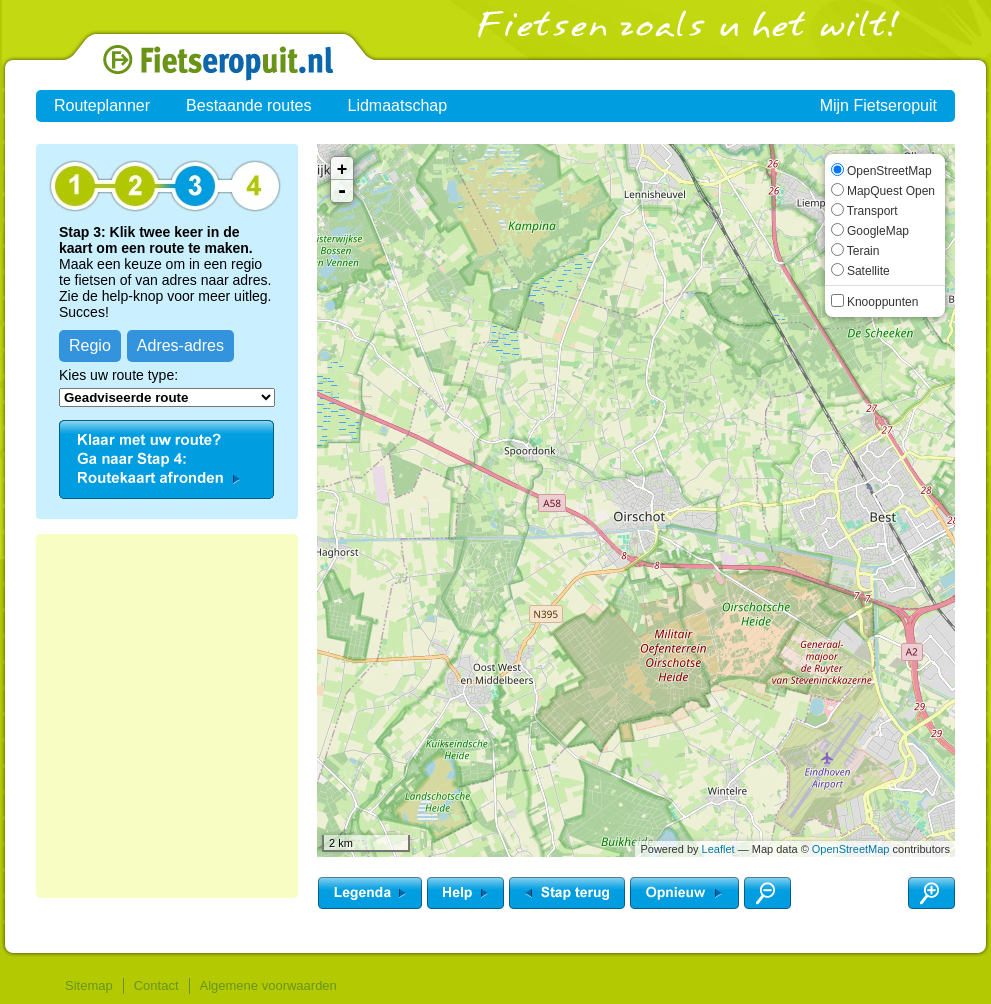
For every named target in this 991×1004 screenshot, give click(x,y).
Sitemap (89, 985)
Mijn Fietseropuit (878, 105)
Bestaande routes (248, 105)
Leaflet (718, 849)
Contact (156, 985)
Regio (90, 345)
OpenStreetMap (851, 849)
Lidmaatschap (398, 105)
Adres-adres (180, 345)
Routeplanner (102, 105)
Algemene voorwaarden (268, 985)
